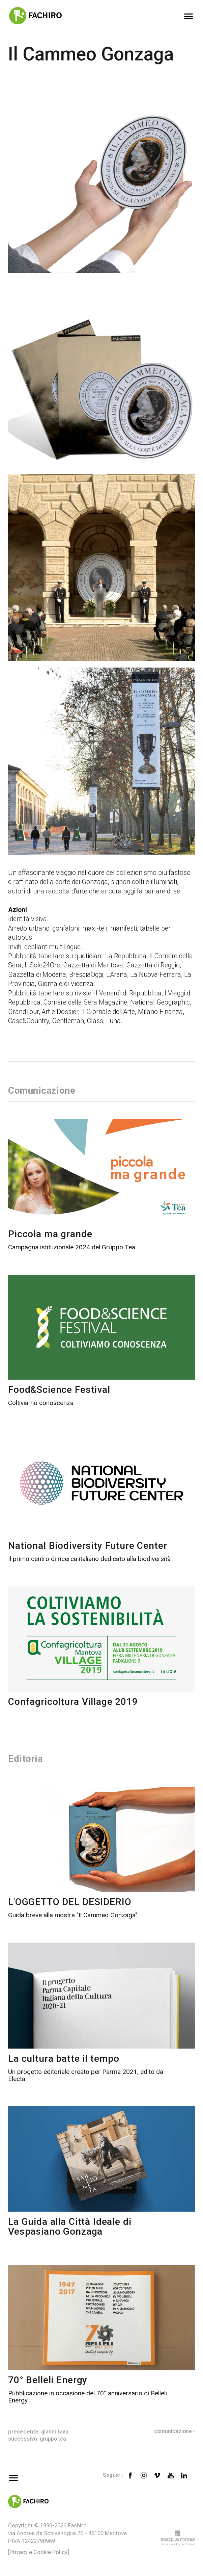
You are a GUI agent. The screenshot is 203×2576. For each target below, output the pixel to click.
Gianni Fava (54, 2431)
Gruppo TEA (54, 2438)
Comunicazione (172, 2431)
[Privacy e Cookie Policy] (38, 2551)
